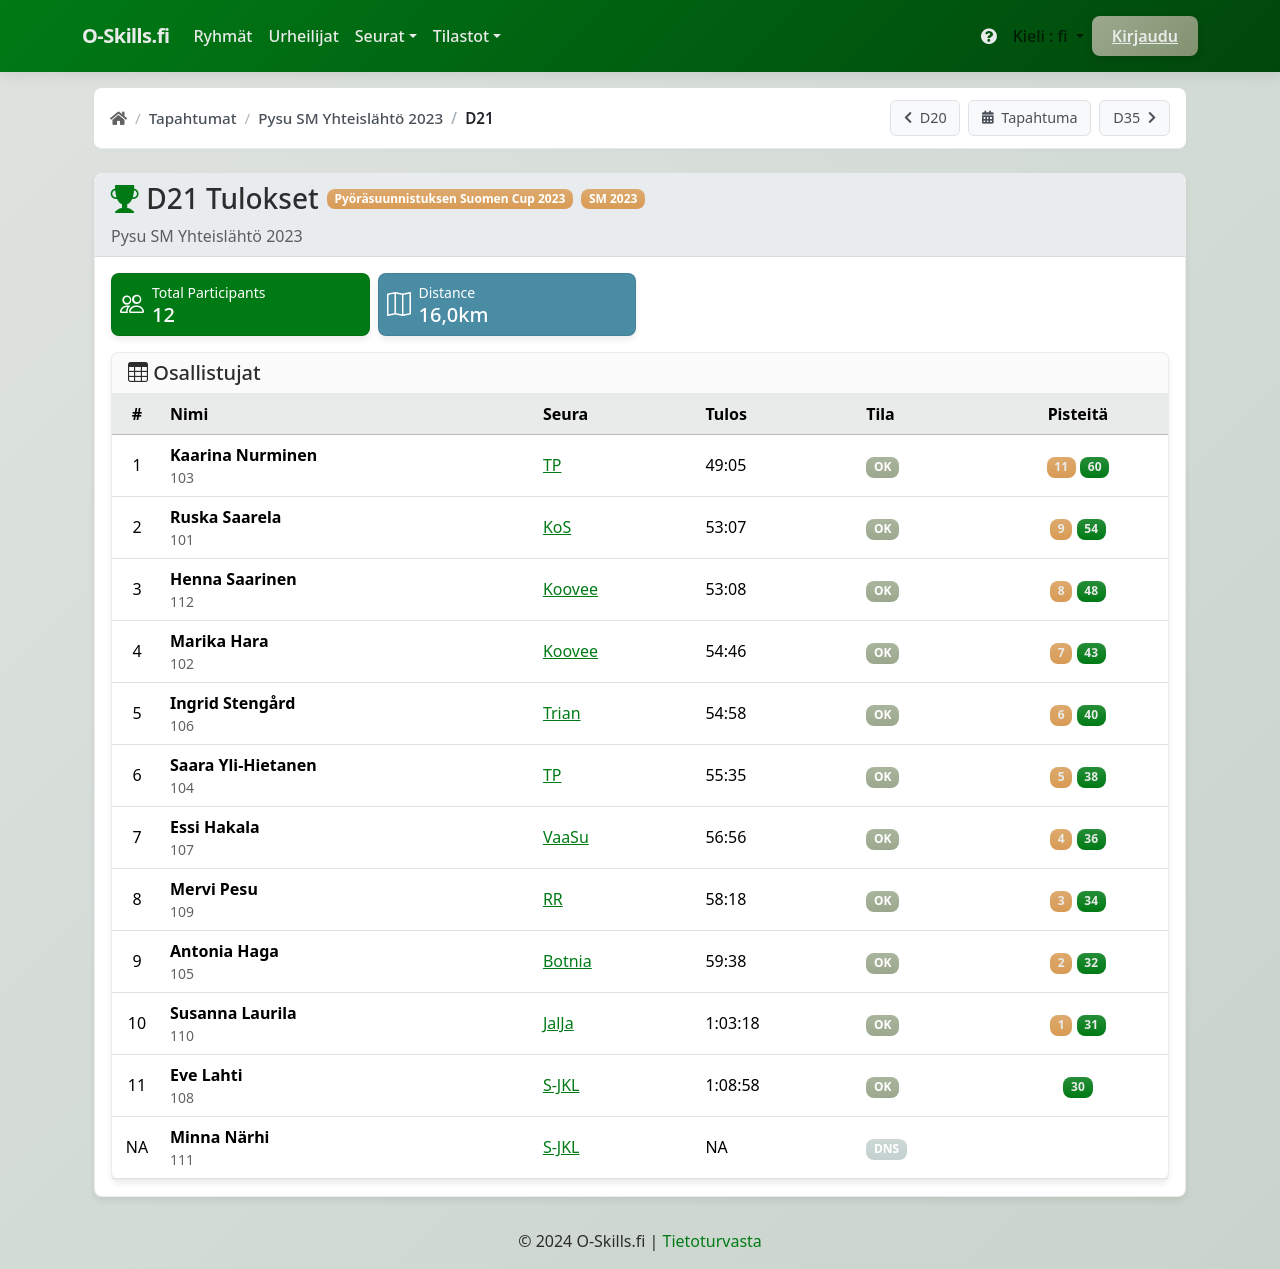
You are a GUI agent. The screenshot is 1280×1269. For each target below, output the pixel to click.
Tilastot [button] (461, 36)
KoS (557, 527)
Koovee (570, 589)
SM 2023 (613, 198)
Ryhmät (226, 35)
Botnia (567, 961)
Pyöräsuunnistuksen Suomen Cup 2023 (449, 198)
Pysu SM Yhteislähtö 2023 (350, 118)
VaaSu (566, 837)
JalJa (558, 1023)
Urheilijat (303, 36)
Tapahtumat (193, 118)
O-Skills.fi (125, 35)
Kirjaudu (1145, 36)
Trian (562, 713)
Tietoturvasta (712, 1241)
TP (552, 465)
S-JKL (561, 1085)
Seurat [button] (380, 36)
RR (553, 899)
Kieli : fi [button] (1042, 36)
